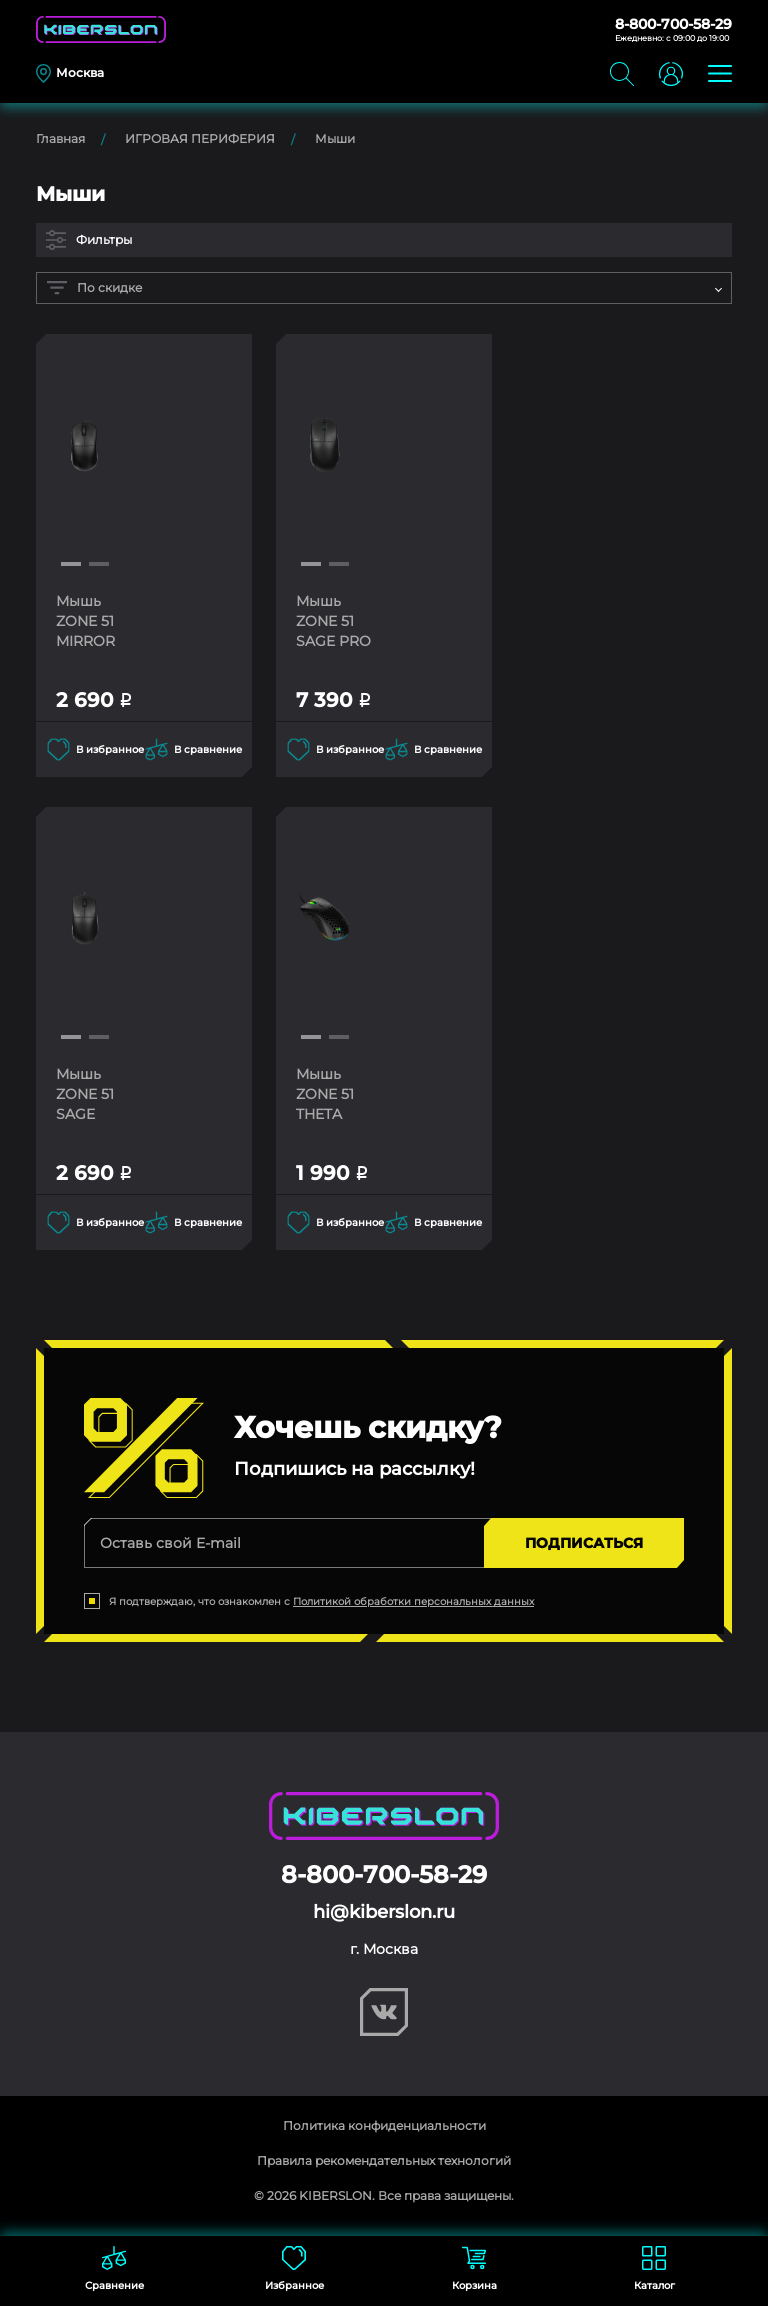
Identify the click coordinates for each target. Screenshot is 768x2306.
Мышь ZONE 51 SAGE (85, 1094)
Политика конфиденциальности (384, 2125)
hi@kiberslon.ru (384, 1912)
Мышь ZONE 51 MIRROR (85, 621)
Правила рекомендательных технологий (384, 2160)
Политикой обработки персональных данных (413, 1601)
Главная (60, 138)
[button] (71, 564)
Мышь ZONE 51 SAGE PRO (333, 621)
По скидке (94, 287)
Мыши (335, 138)
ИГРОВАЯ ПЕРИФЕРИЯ (200, 138)
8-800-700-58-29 (673, 24)
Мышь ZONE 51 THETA (325, 1094)
